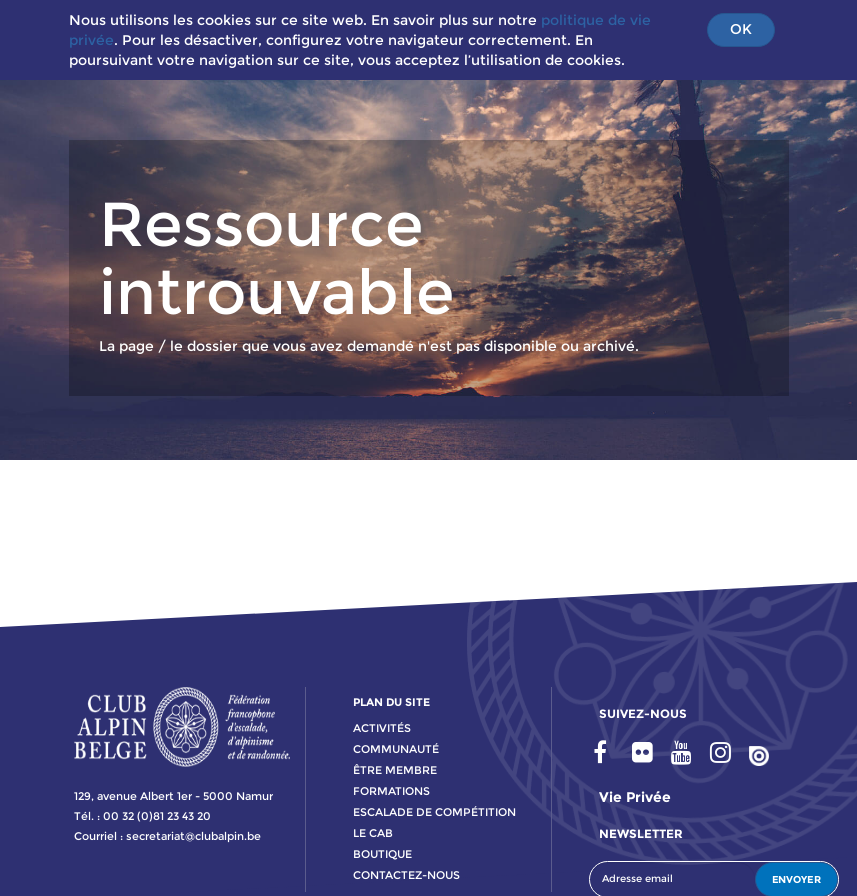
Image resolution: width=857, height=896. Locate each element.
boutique (382, 854)
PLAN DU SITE (391, 702)
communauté (396, 749)
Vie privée (635, 797)
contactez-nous (406, 875)
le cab (373, 833)
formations (391, 791)
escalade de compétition (434, 812)
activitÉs (382, 728)
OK (741, 29)
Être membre (395, 770)
